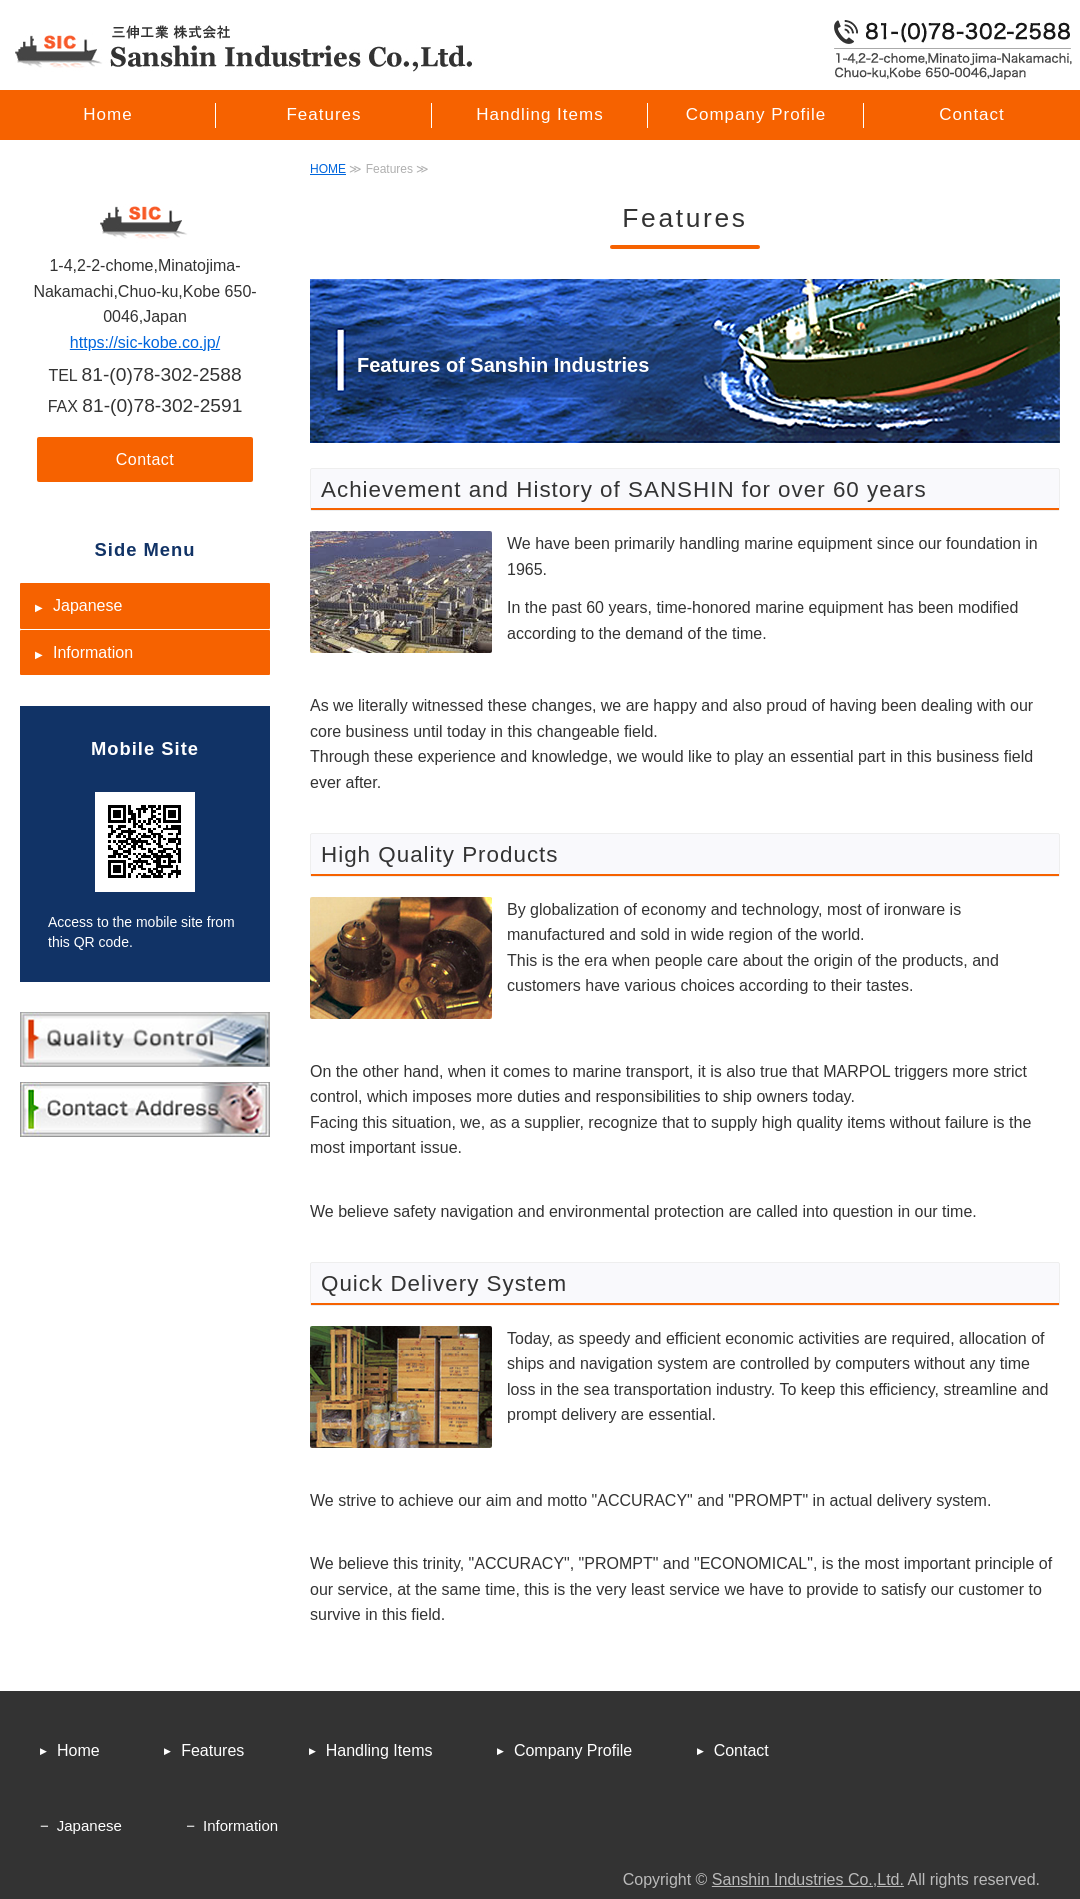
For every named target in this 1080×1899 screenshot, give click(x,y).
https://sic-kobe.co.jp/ (145, 342)
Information (93, 652)
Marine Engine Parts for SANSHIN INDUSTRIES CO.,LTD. (245, 48)
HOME (328, 169)
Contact (972, 114)
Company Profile (756, 114)
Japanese (87, 605)
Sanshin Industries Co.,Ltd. (808, 1879)
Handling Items (539, 114)
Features (323, 114)
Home (107, 114)
